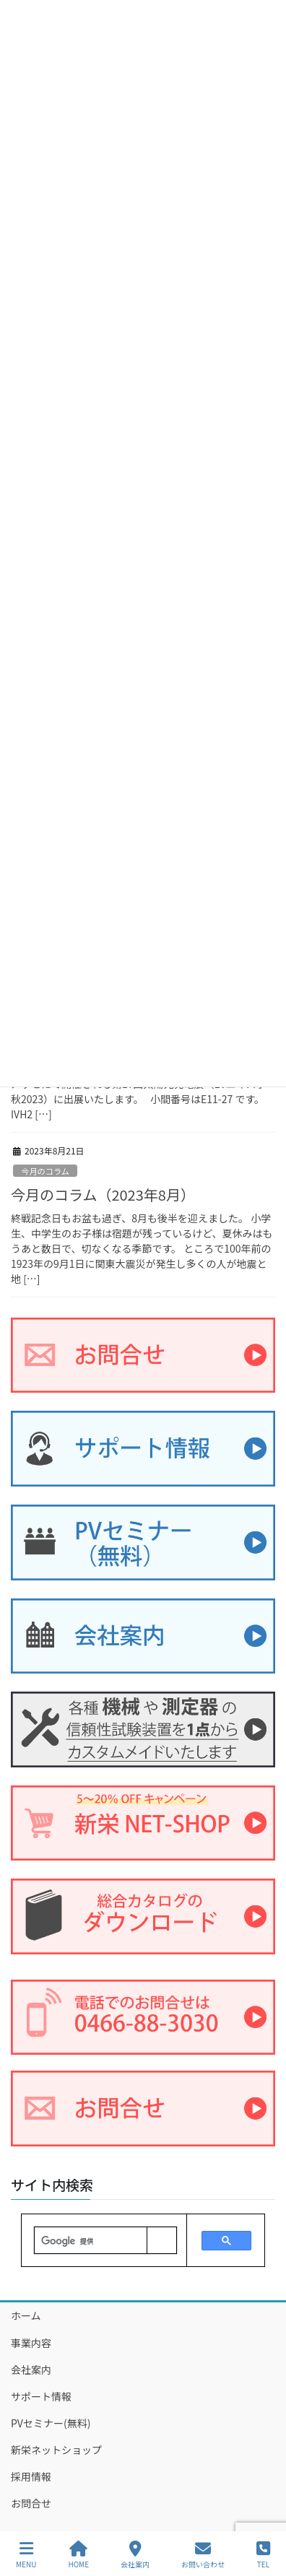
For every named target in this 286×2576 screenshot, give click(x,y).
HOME (78, 2555)
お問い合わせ (203, 2555)
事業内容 (31, 2343)
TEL (263, 2555)
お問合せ (31, 2503)
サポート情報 (41, 2396)
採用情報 (31, 2476)
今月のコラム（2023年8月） (103, 1194)
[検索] (90, 2241)
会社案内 (31, 2369)
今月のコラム (45, 1171)
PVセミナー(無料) (50, 2423)
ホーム (26, 2315)
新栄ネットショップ (56, 2449)
